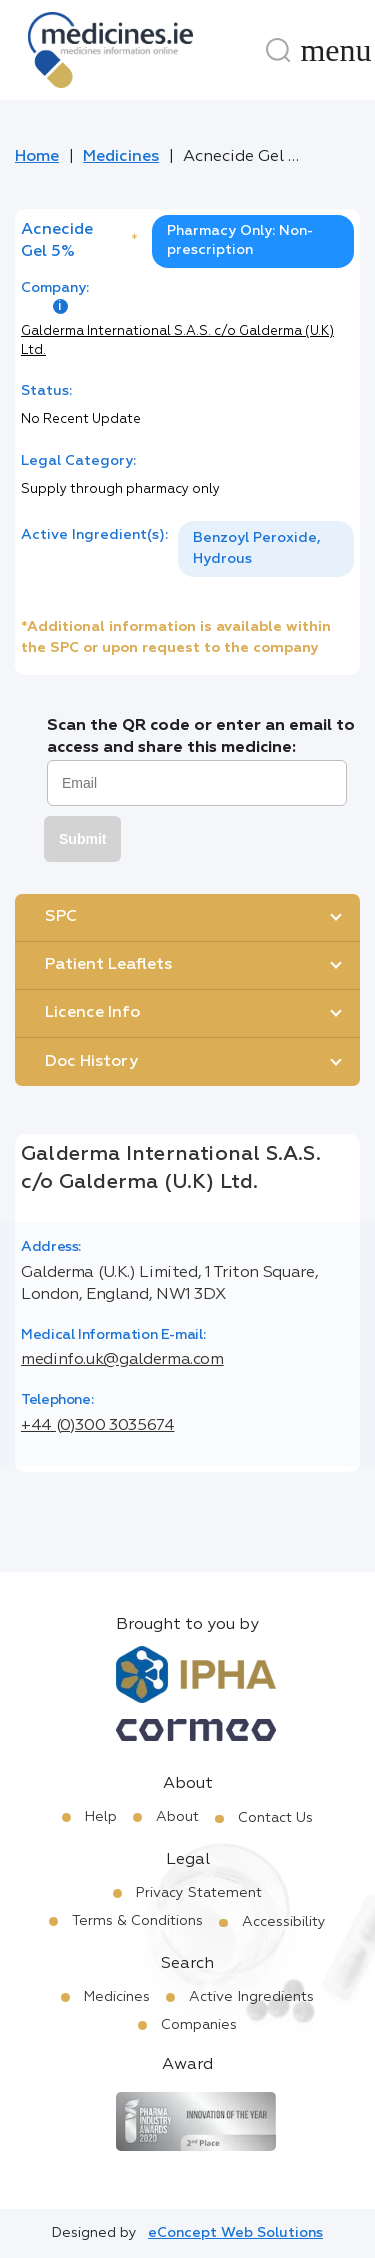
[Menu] (336, 50)
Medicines (121, 157)
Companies (199, 2025)
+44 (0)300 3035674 (98, 1426)
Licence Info (92, 1013)
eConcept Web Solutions (235, 2233)
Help (101, 1817)
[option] (266, 549)
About (177, 1817)
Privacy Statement (199, 1893)
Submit (82, 839)
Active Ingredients (251, 1997)
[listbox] (266, 549)
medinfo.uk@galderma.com (122, 1360)
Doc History (91, 1062)
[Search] (278, 50)
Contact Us (275, 1818)
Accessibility (284, 1922)
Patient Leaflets (108, 965)
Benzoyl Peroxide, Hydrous (257, 548)
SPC (61, 917)
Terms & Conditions (137, 1921)
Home (37, 157)
